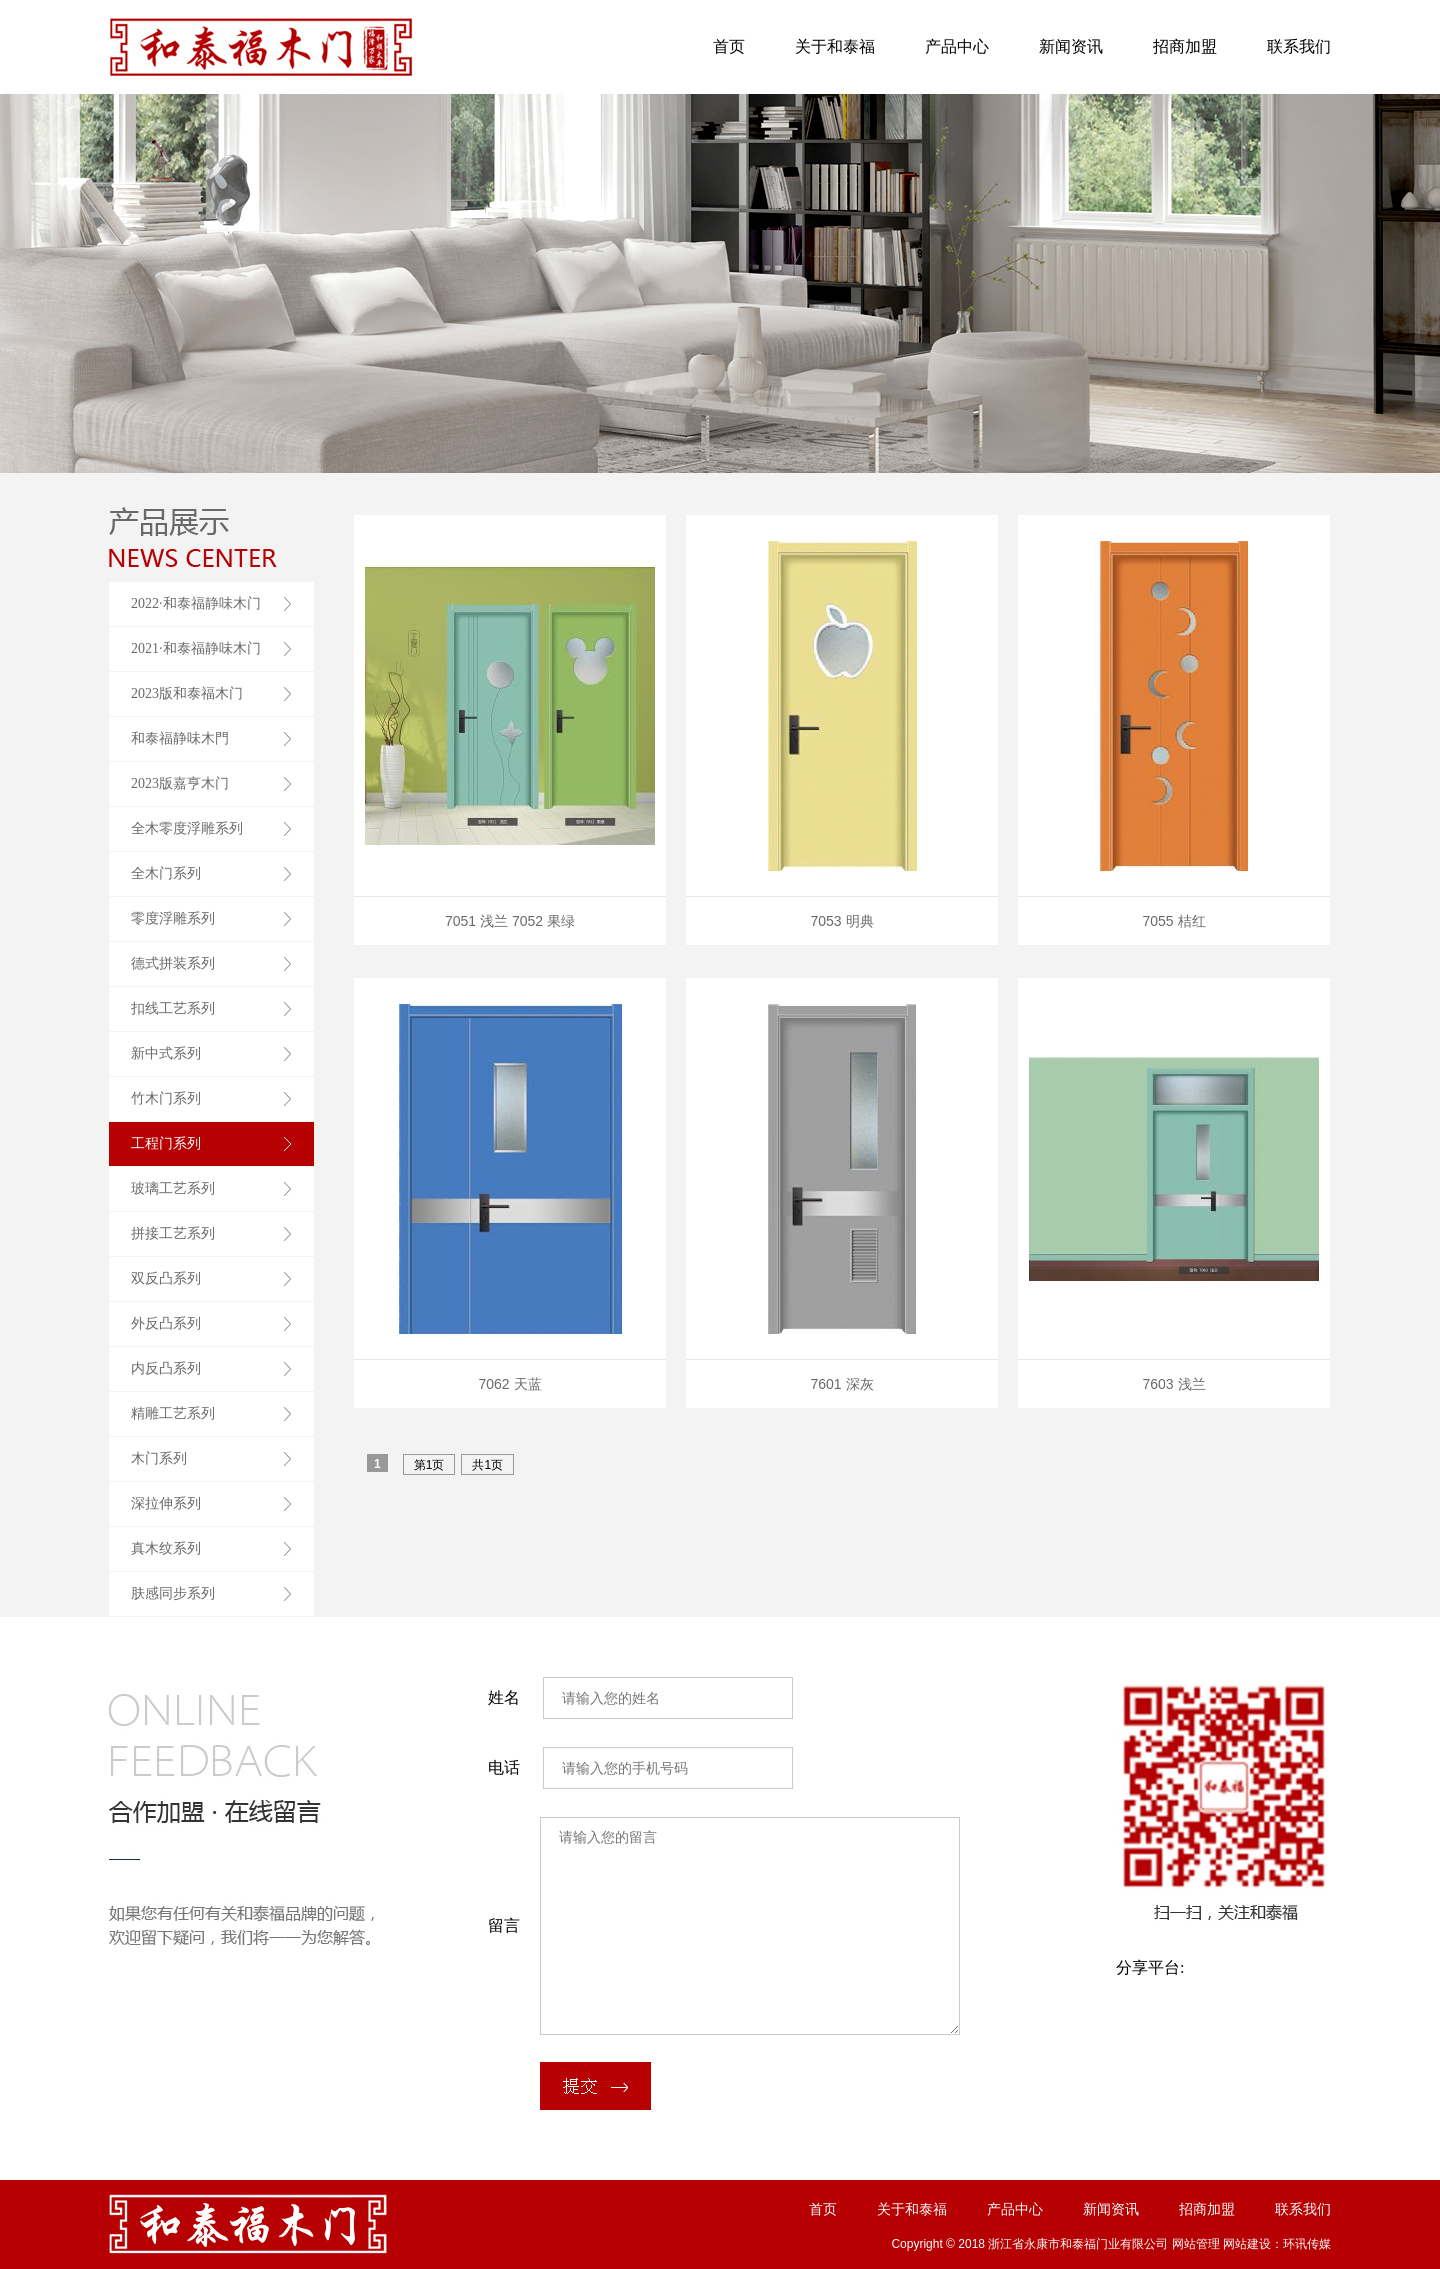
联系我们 (1299, 46)
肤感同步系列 (173, 1593)
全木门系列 (166, 873)
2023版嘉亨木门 (180, 783)
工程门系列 (166, 1143)
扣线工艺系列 (173, 1008)
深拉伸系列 (166, 1503)
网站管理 (1196, 2244)
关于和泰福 (835, 46)
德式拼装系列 (173, 963)
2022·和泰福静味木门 (196, 603)
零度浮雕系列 (173, 918)
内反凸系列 (166, 1368)
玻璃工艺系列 (173, 1188)
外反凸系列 (166, 1323)
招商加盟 (1185, 46)
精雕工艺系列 (173, 1413)
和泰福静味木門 (180, 738)
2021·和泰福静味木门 (196, 648)
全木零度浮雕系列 (187, 828)
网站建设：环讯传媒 (1277, 2244)
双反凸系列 (166, 1278)
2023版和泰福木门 (187, 693)
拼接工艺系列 (173, 1233)
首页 (729, 46)
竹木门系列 (166, 1098)
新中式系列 (166, 1053)
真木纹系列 (166, 1548)
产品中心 (957, 46)
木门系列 (159, 1458)
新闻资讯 (1071, 46)
